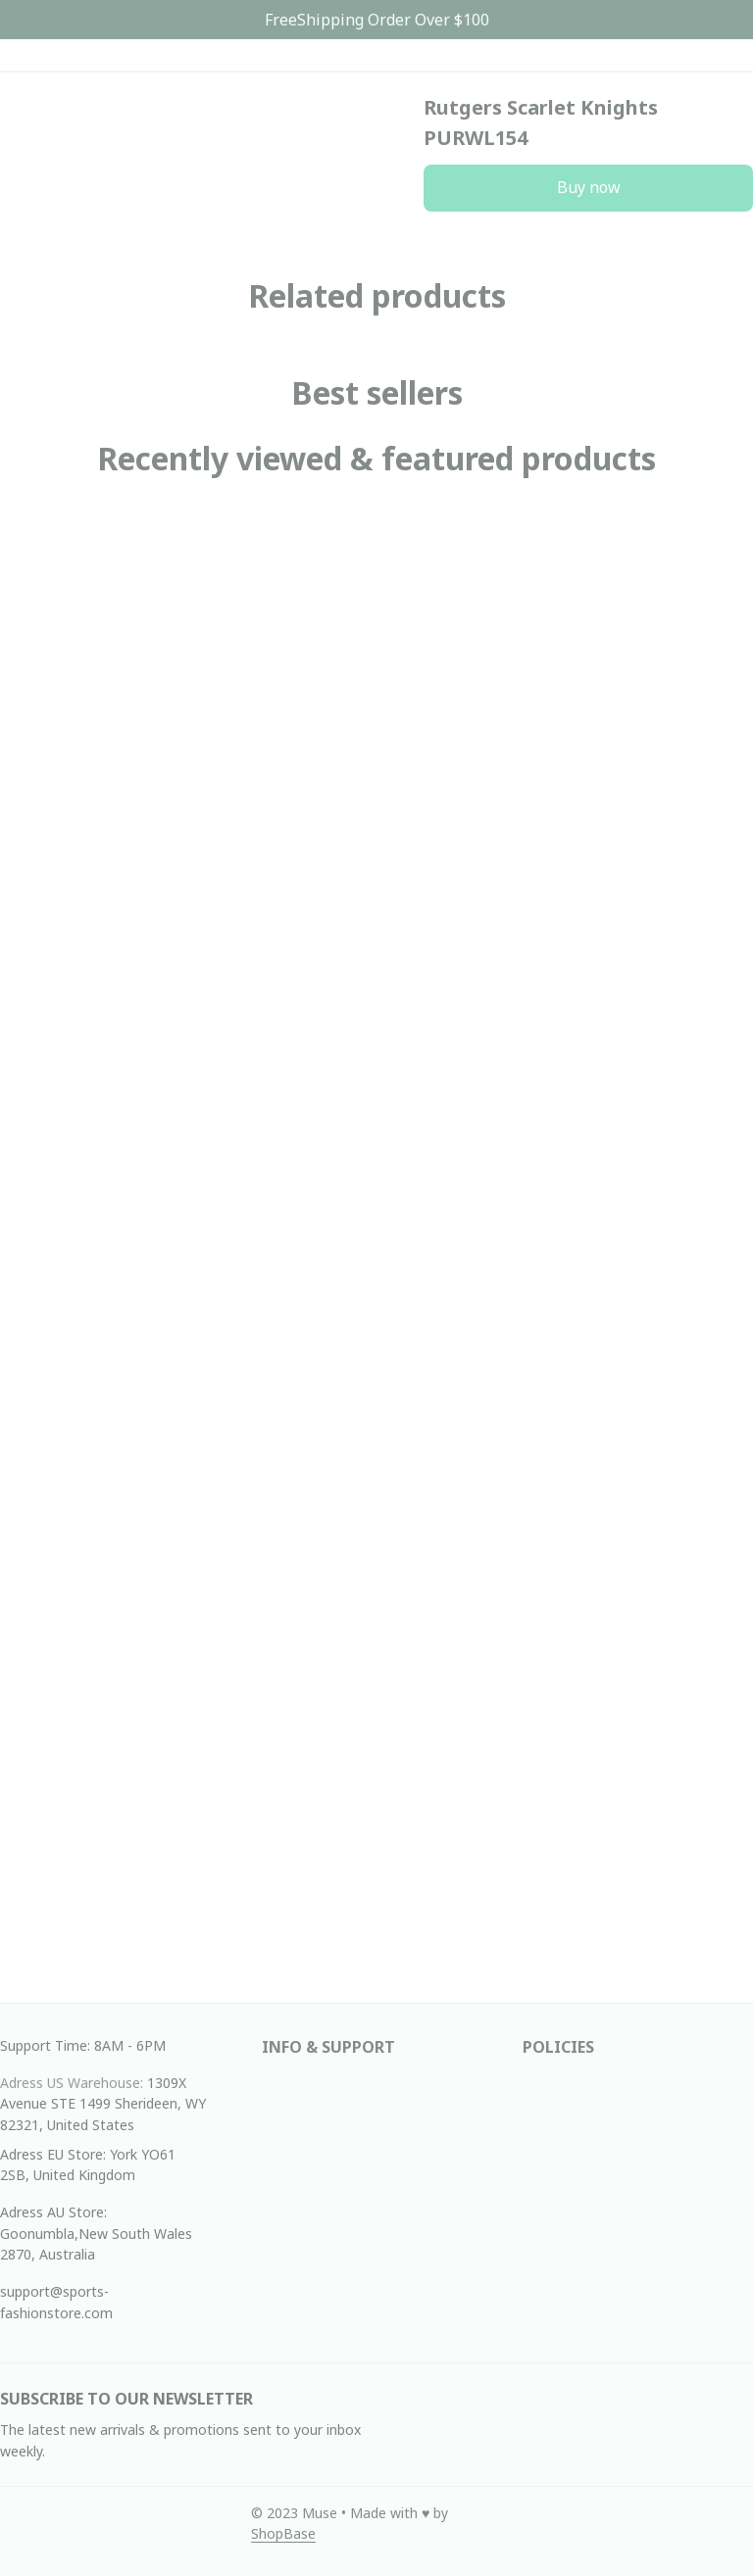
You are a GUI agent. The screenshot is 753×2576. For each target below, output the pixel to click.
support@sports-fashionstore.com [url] (56, 2302)
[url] (283, 2534)
